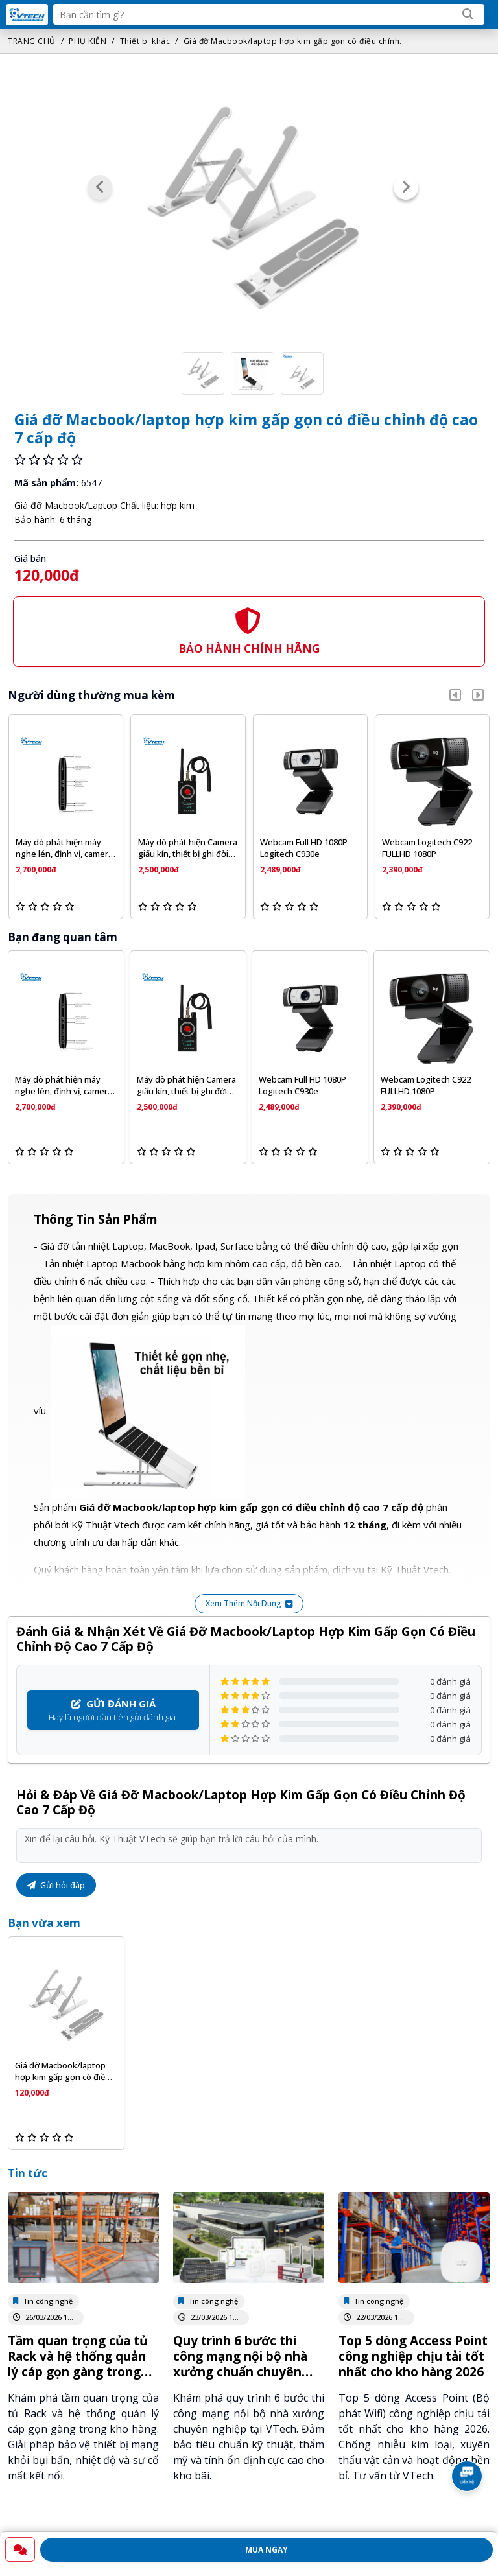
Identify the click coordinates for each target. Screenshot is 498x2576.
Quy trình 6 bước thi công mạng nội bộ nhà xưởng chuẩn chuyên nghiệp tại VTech (240, 2364)
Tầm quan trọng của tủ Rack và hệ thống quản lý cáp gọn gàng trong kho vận (77, 2364)
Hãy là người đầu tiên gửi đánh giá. (113, 1710)
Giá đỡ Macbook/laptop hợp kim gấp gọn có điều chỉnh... (295, 41)
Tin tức (27, 2173)
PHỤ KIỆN (87, 41)
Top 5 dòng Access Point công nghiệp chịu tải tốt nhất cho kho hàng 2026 (413, 2356)
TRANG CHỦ (32, 41)
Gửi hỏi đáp (56, 1885)
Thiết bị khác (145, 41)
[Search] (468, 14)
